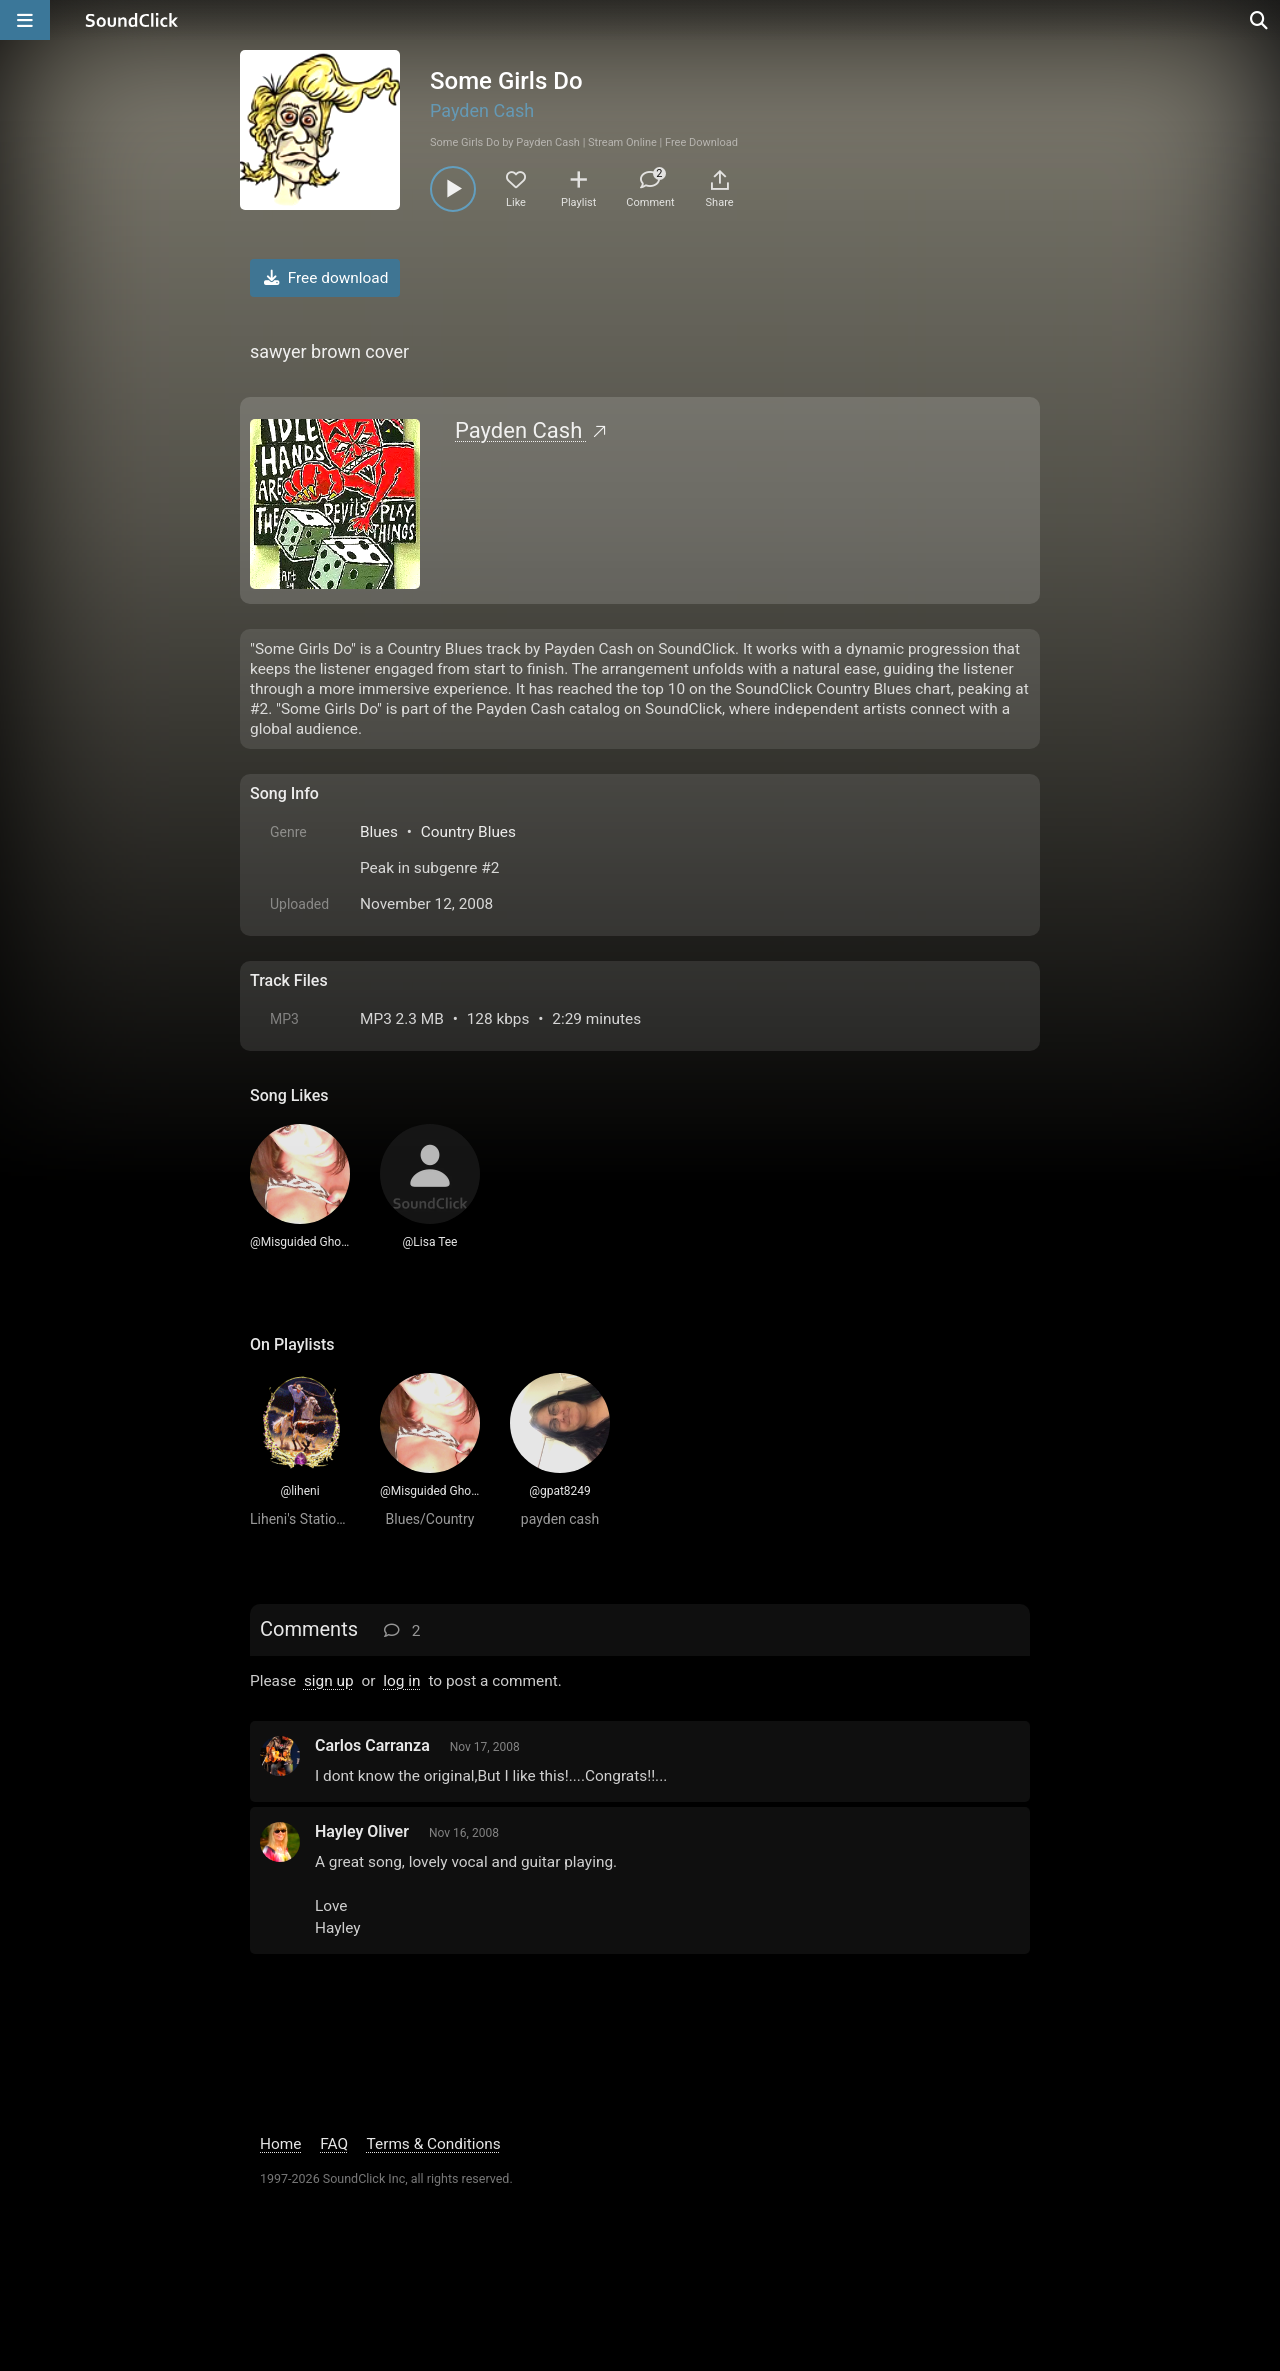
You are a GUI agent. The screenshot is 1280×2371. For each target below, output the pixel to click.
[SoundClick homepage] (132, 20)
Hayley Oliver (362, 1831)
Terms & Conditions (434, 2144)
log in (401, 1681)
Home (280, 2144)
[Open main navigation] (25, 20)
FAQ (334, 2144)
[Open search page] (1260, 20)
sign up (329, 1681)
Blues (379, 832)
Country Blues (468, 832)
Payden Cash (482, 110)
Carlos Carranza (372, 1745)
